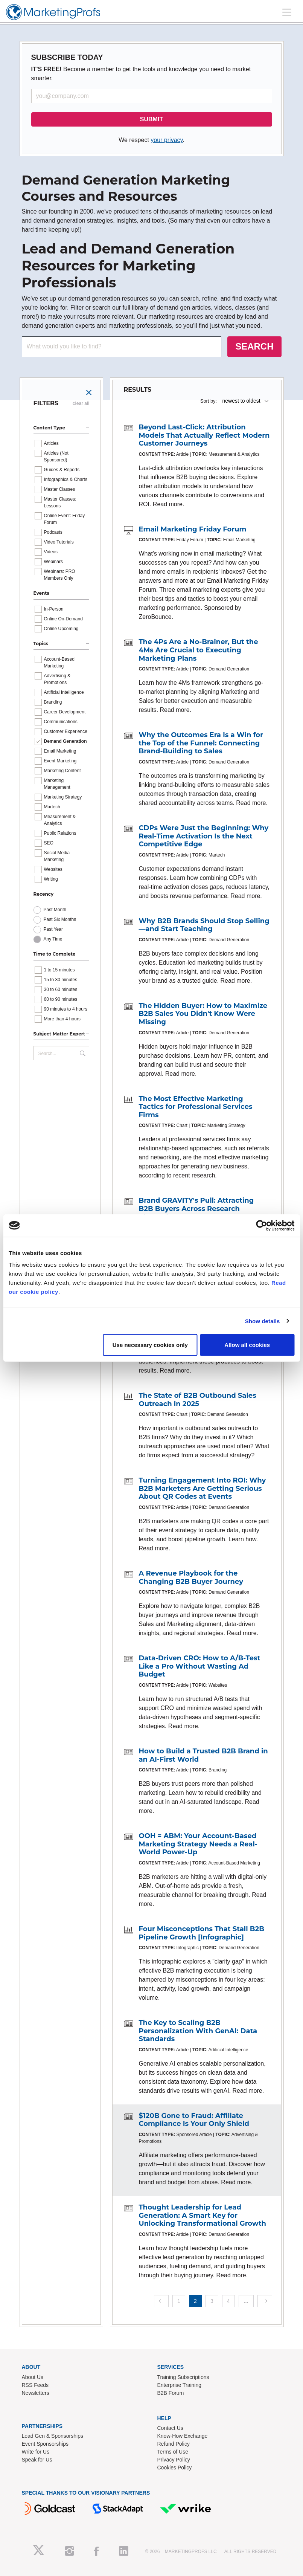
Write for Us (36, 2452)
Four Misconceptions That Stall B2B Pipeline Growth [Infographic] (201, 1933)
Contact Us (170, 2428)
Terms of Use (172, 2452)
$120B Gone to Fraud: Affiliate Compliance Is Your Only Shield (194, 2120)
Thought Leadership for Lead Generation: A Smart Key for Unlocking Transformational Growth (202, 2215)
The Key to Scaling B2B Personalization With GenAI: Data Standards (198, 2031)
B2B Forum (170, 2393)
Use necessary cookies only (150, 1345)
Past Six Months (60, 919)
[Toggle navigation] (287, 12)
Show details (262, 1321)
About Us (33, 2377)
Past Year (53, 929)
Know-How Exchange (182, 2436)
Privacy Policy (173, 2460)
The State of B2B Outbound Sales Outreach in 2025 (197, 1399)
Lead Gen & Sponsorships (52, 2436)
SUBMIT (151, 119)
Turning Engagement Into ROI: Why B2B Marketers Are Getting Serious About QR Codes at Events (202, 1488)
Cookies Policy (174, 2468)
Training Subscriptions (183, 2377)
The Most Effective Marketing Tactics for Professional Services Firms (196, 1107)
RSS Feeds (35, 2385)
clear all (81, 403)
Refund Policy (173, 2444)
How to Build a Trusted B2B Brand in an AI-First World (203, 1755)
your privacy (167, 140)
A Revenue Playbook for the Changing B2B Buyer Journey (191, 1577)
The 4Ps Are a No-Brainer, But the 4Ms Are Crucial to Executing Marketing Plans (198, 650)
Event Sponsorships (45, 2444)
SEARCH (254, 346)
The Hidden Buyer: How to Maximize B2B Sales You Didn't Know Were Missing (203, 1014)
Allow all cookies (247, 1345)
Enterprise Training (179, 2385)
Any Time (53, 939)
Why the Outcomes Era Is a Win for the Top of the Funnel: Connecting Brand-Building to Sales (201, 743)
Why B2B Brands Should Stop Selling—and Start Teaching (204, 925)
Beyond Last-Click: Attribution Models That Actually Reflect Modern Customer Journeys (204, 435)
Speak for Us (37, 2460)
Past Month (55, 909)
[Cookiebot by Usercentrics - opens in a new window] (261, 1225)
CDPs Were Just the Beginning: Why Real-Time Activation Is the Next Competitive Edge (204, 836)
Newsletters (35, 2393)
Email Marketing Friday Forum (193, 529)
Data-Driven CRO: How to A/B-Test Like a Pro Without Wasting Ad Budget (199, 1666)
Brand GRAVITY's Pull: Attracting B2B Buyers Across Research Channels (196, 1208)
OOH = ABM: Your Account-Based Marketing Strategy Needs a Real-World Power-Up (198, 1844)
